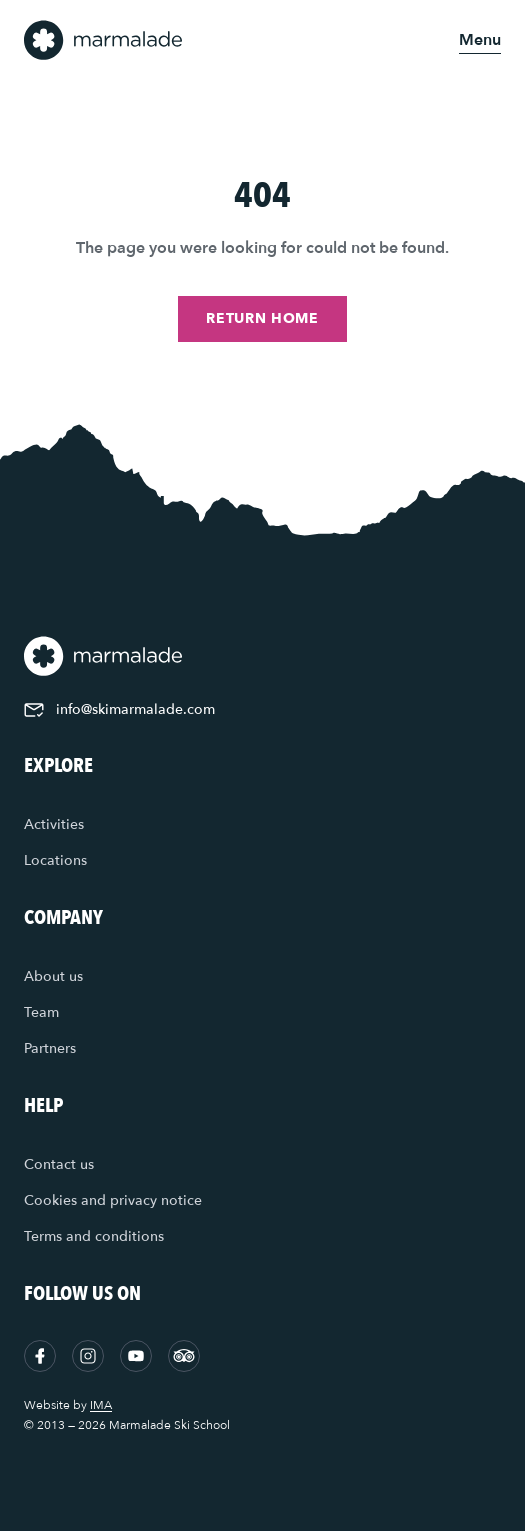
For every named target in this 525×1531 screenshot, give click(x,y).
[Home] (103, 40)
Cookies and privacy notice (113, 1200)
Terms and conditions (94, 1236)
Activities (54, 824)
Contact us (59, 1164)
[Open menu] (480, 40)
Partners (50, 1048)
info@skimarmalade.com (119, 709)
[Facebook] (40, 1356)
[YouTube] (136, 1356)
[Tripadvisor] (184, 1356)
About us (53, 976)
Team (41, 1012)
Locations (55, 860)
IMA (101, 1405)
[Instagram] (88, 1356)
